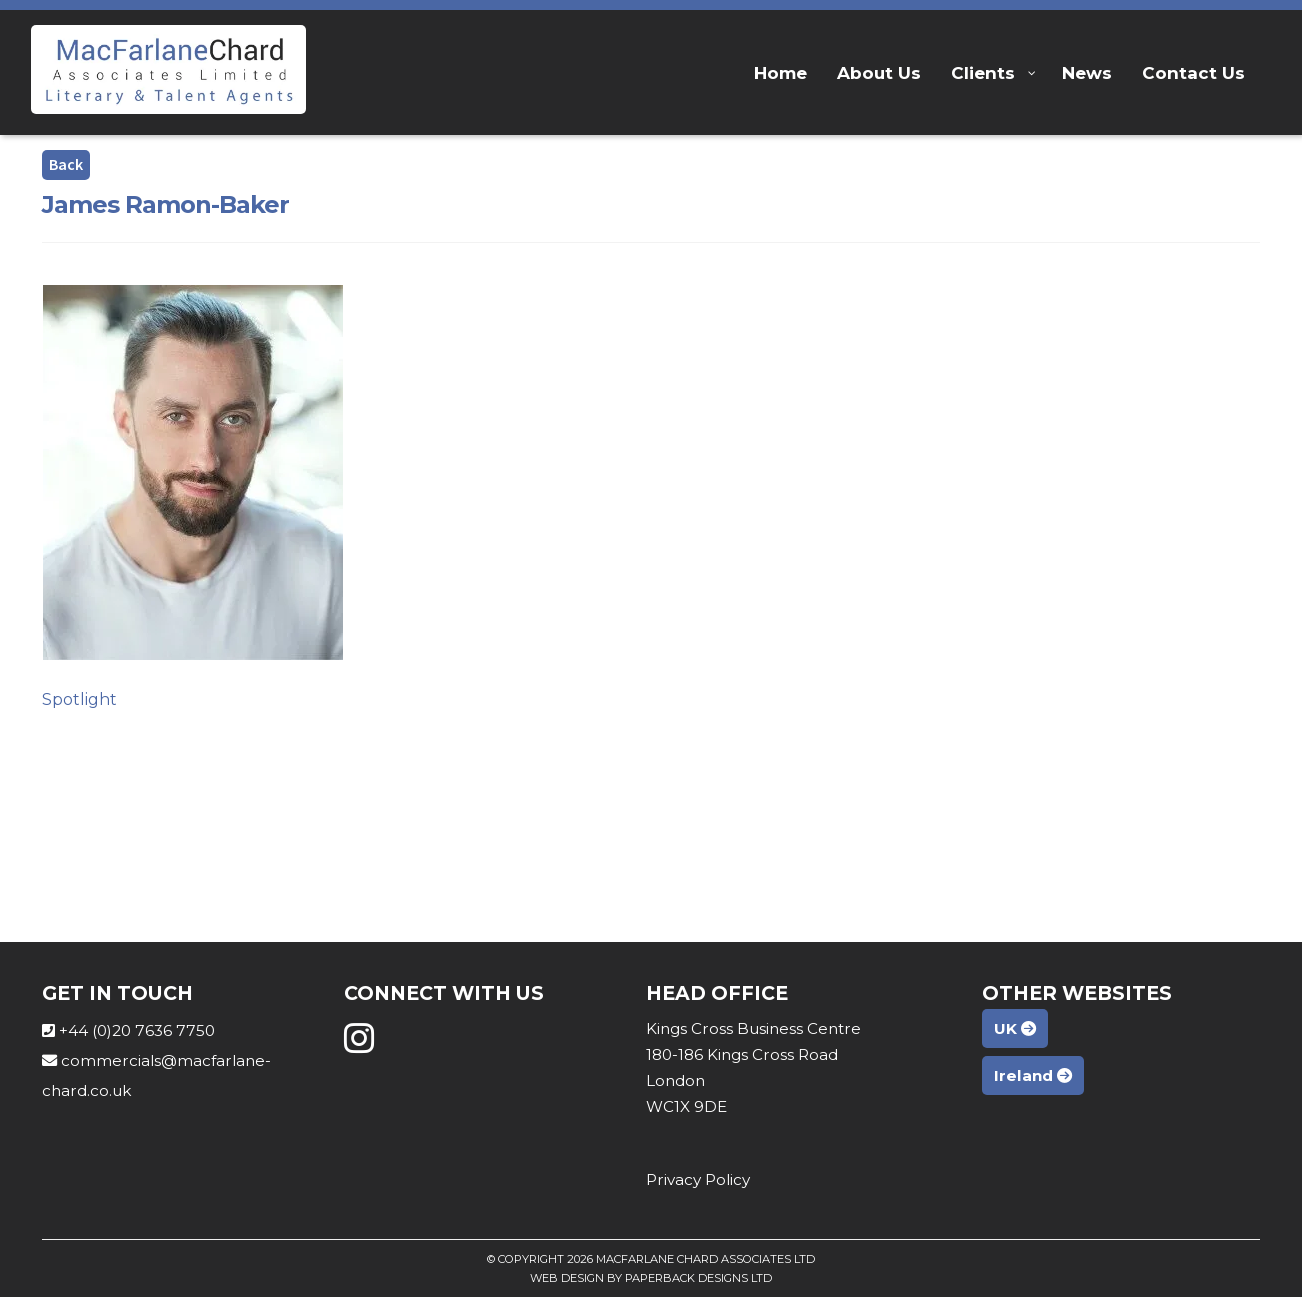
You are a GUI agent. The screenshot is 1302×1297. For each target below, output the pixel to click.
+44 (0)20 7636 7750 (137, 1030)
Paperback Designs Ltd (698, 1278)
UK (1015, 1028)
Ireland (1033, 1075)
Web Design (567, 1278)
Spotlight (79, 699)
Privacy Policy (698, 1179)
